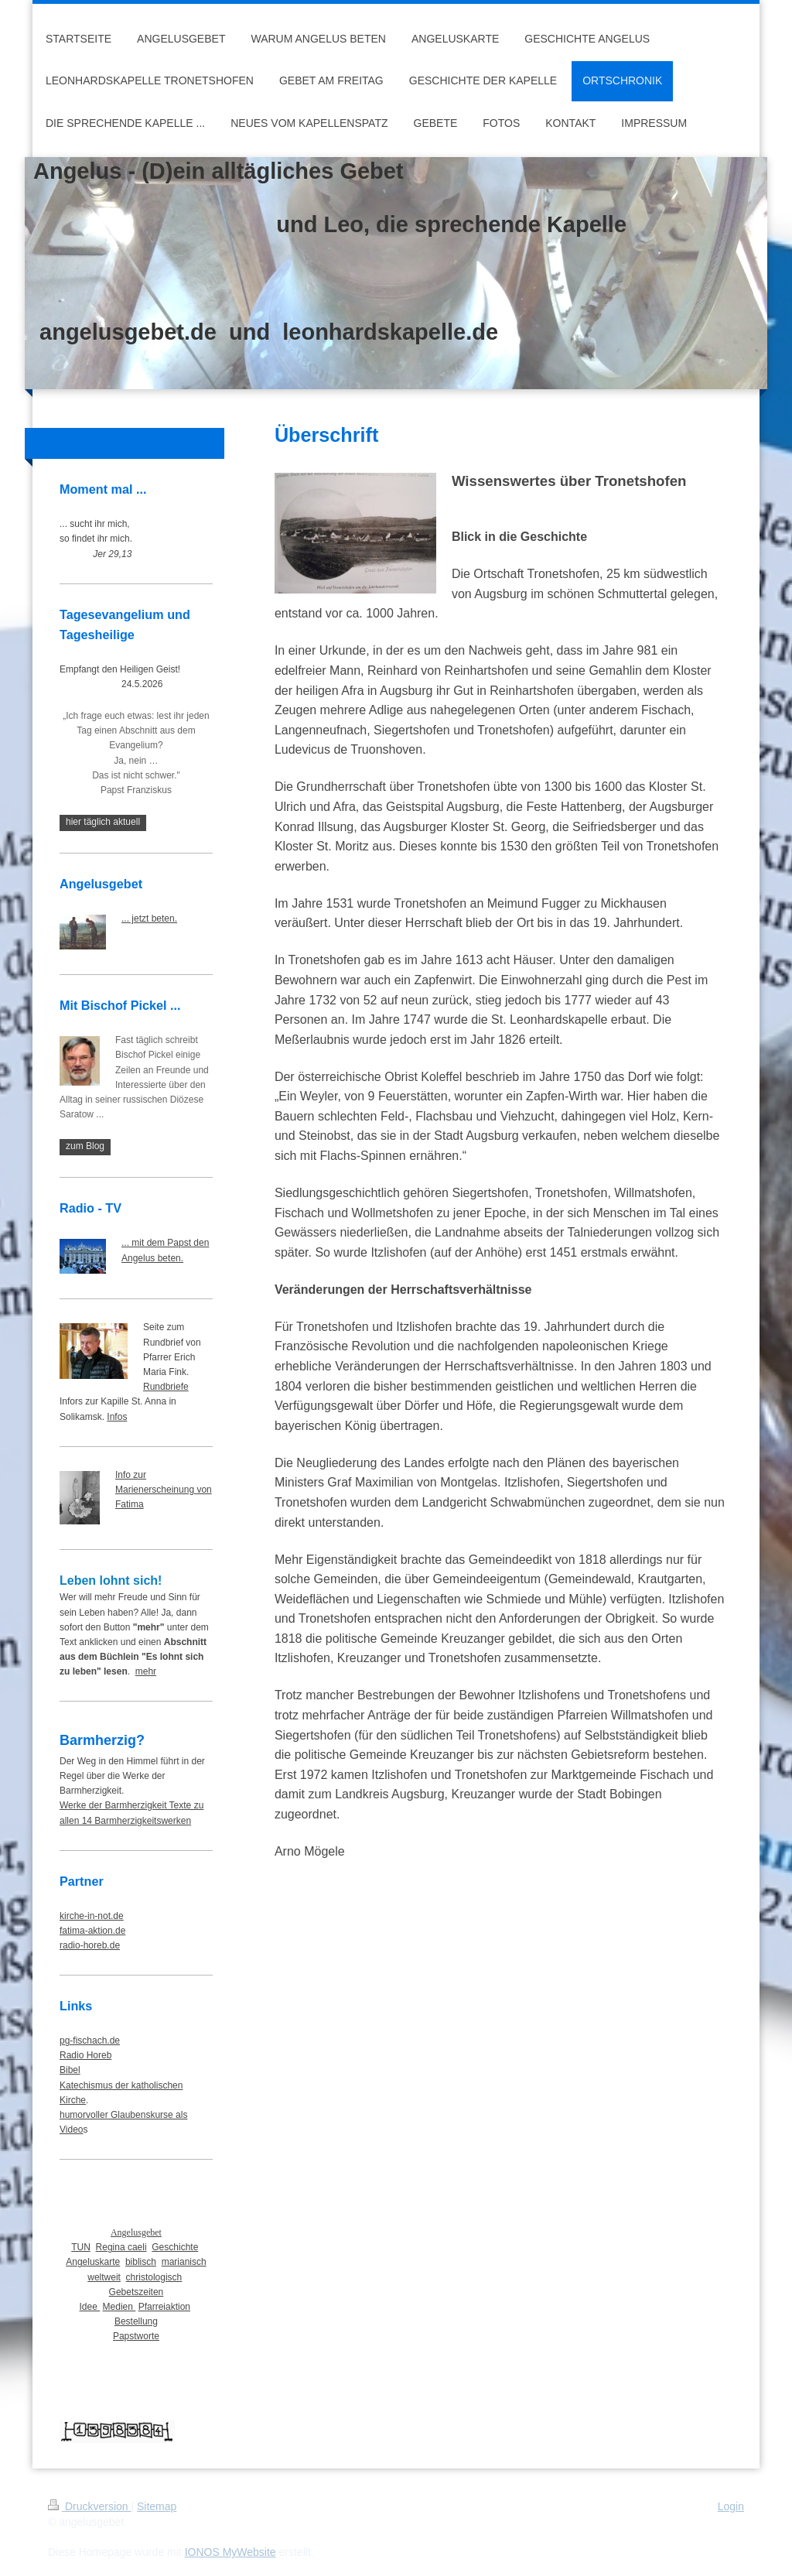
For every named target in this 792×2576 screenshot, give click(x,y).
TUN (80, 2247)
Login (731, 2506)
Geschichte (175, 2247)
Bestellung (136, 2321)
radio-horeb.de (90, 1945)
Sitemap (156, 2506)
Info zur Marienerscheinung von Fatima (163, 1489)
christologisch (154, 2277)
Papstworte (136, 2336)
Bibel (70, 2070)
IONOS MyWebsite (230, 2552)
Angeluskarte (93, 2261)
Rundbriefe (166, 1386)
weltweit (104, 2277)
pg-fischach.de (90, 2040)
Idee (90, 2306)
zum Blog (85, 1146)
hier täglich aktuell (103, 821)
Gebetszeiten (136, 2292)
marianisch (184, 2261)
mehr (145, 1671)
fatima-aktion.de (92, 1930)
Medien (119, 2306)
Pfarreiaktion (164, 2306)
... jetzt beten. (149, 918)
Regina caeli (121, 2247)
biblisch (140, 2261)
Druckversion (89, 2506)
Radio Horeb (85, 2055)
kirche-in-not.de (92, 1916)
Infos (117, 1416)
